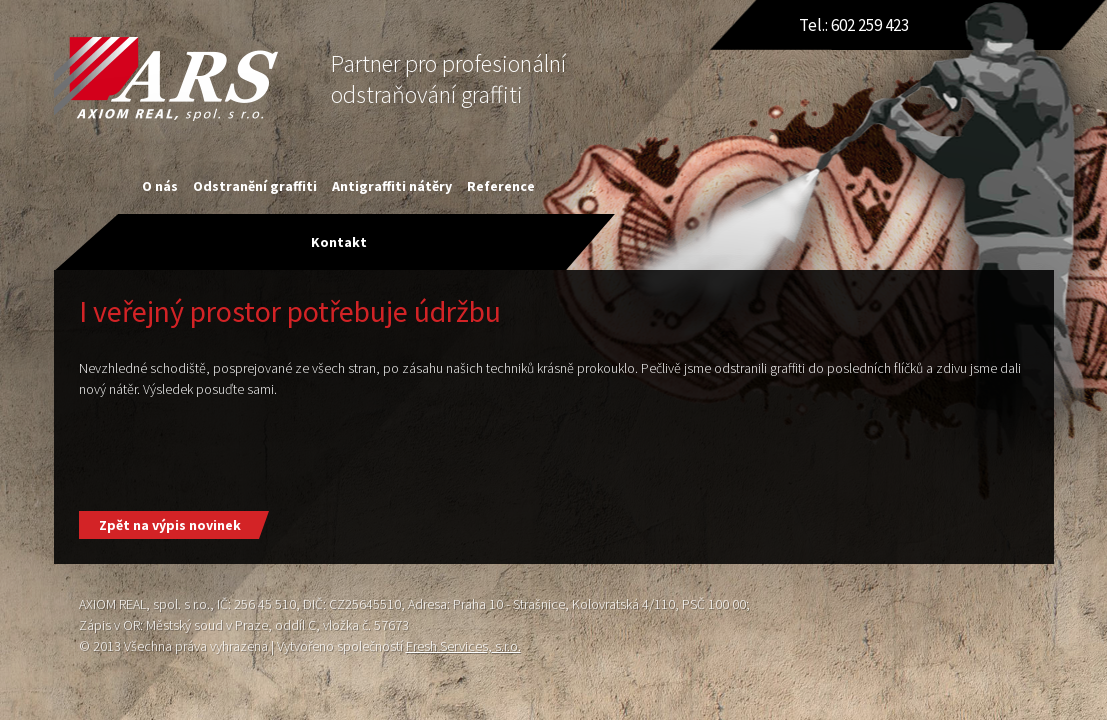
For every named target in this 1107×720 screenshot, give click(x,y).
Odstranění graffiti (255, 186)
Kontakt (339, 242)
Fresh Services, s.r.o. (463, 646)
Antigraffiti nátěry (392, 186)
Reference (501, 186)
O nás (160, 186)
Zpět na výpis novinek (170, 525)
